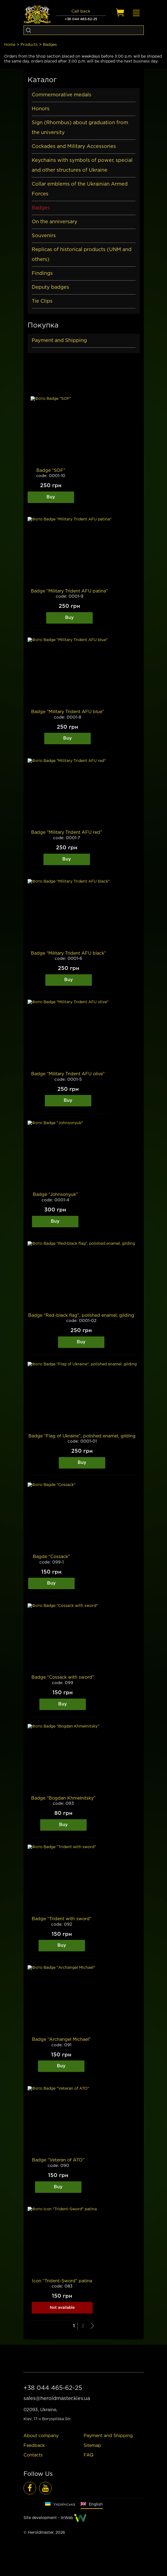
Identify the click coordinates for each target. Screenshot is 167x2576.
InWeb (67, 2518)
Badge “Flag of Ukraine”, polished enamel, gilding (82, 1436)
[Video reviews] (45, 2488)
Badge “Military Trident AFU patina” (69, 591)
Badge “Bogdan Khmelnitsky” (63, 1798)
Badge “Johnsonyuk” (55, 1195)
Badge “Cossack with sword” (62, 1677)
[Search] (28, 30)
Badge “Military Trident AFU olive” (68, 1074)
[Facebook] (30, 2488)
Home (9, 44)
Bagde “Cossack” (51, 1557)
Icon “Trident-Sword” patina (62, 2281)
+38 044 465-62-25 (81, 19)
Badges (50, 44)
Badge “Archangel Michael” (61, 2040)
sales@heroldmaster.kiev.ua (57, 2398)
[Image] (51, 431)
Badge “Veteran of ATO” (58, 2160)
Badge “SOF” (50, 471)
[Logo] (37, 14)
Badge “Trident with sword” (62, 1919)
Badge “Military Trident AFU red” (66, 832)
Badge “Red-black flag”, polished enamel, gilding (81, 1316)
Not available (62, 2307)
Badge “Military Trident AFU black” (68, 953)
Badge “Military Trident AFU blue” (67, 712)
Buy (50, 497)
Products (29, 44)
